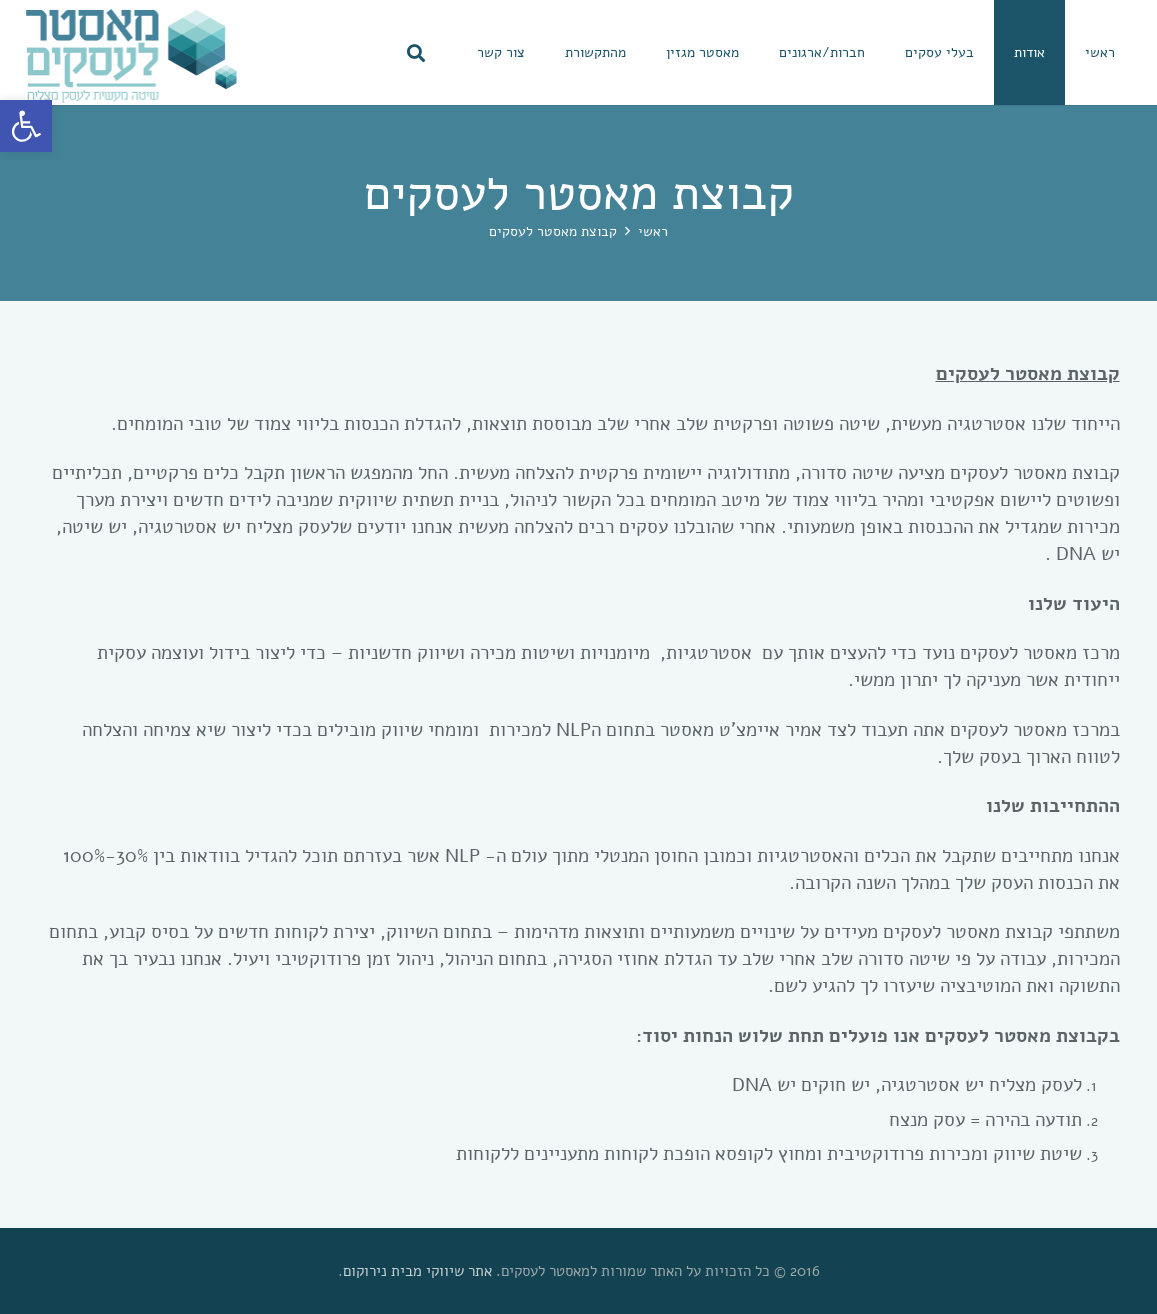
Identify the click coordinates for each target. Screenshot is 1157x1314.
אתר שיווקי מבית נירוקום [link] (417, 1271)
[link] (26, 126)
